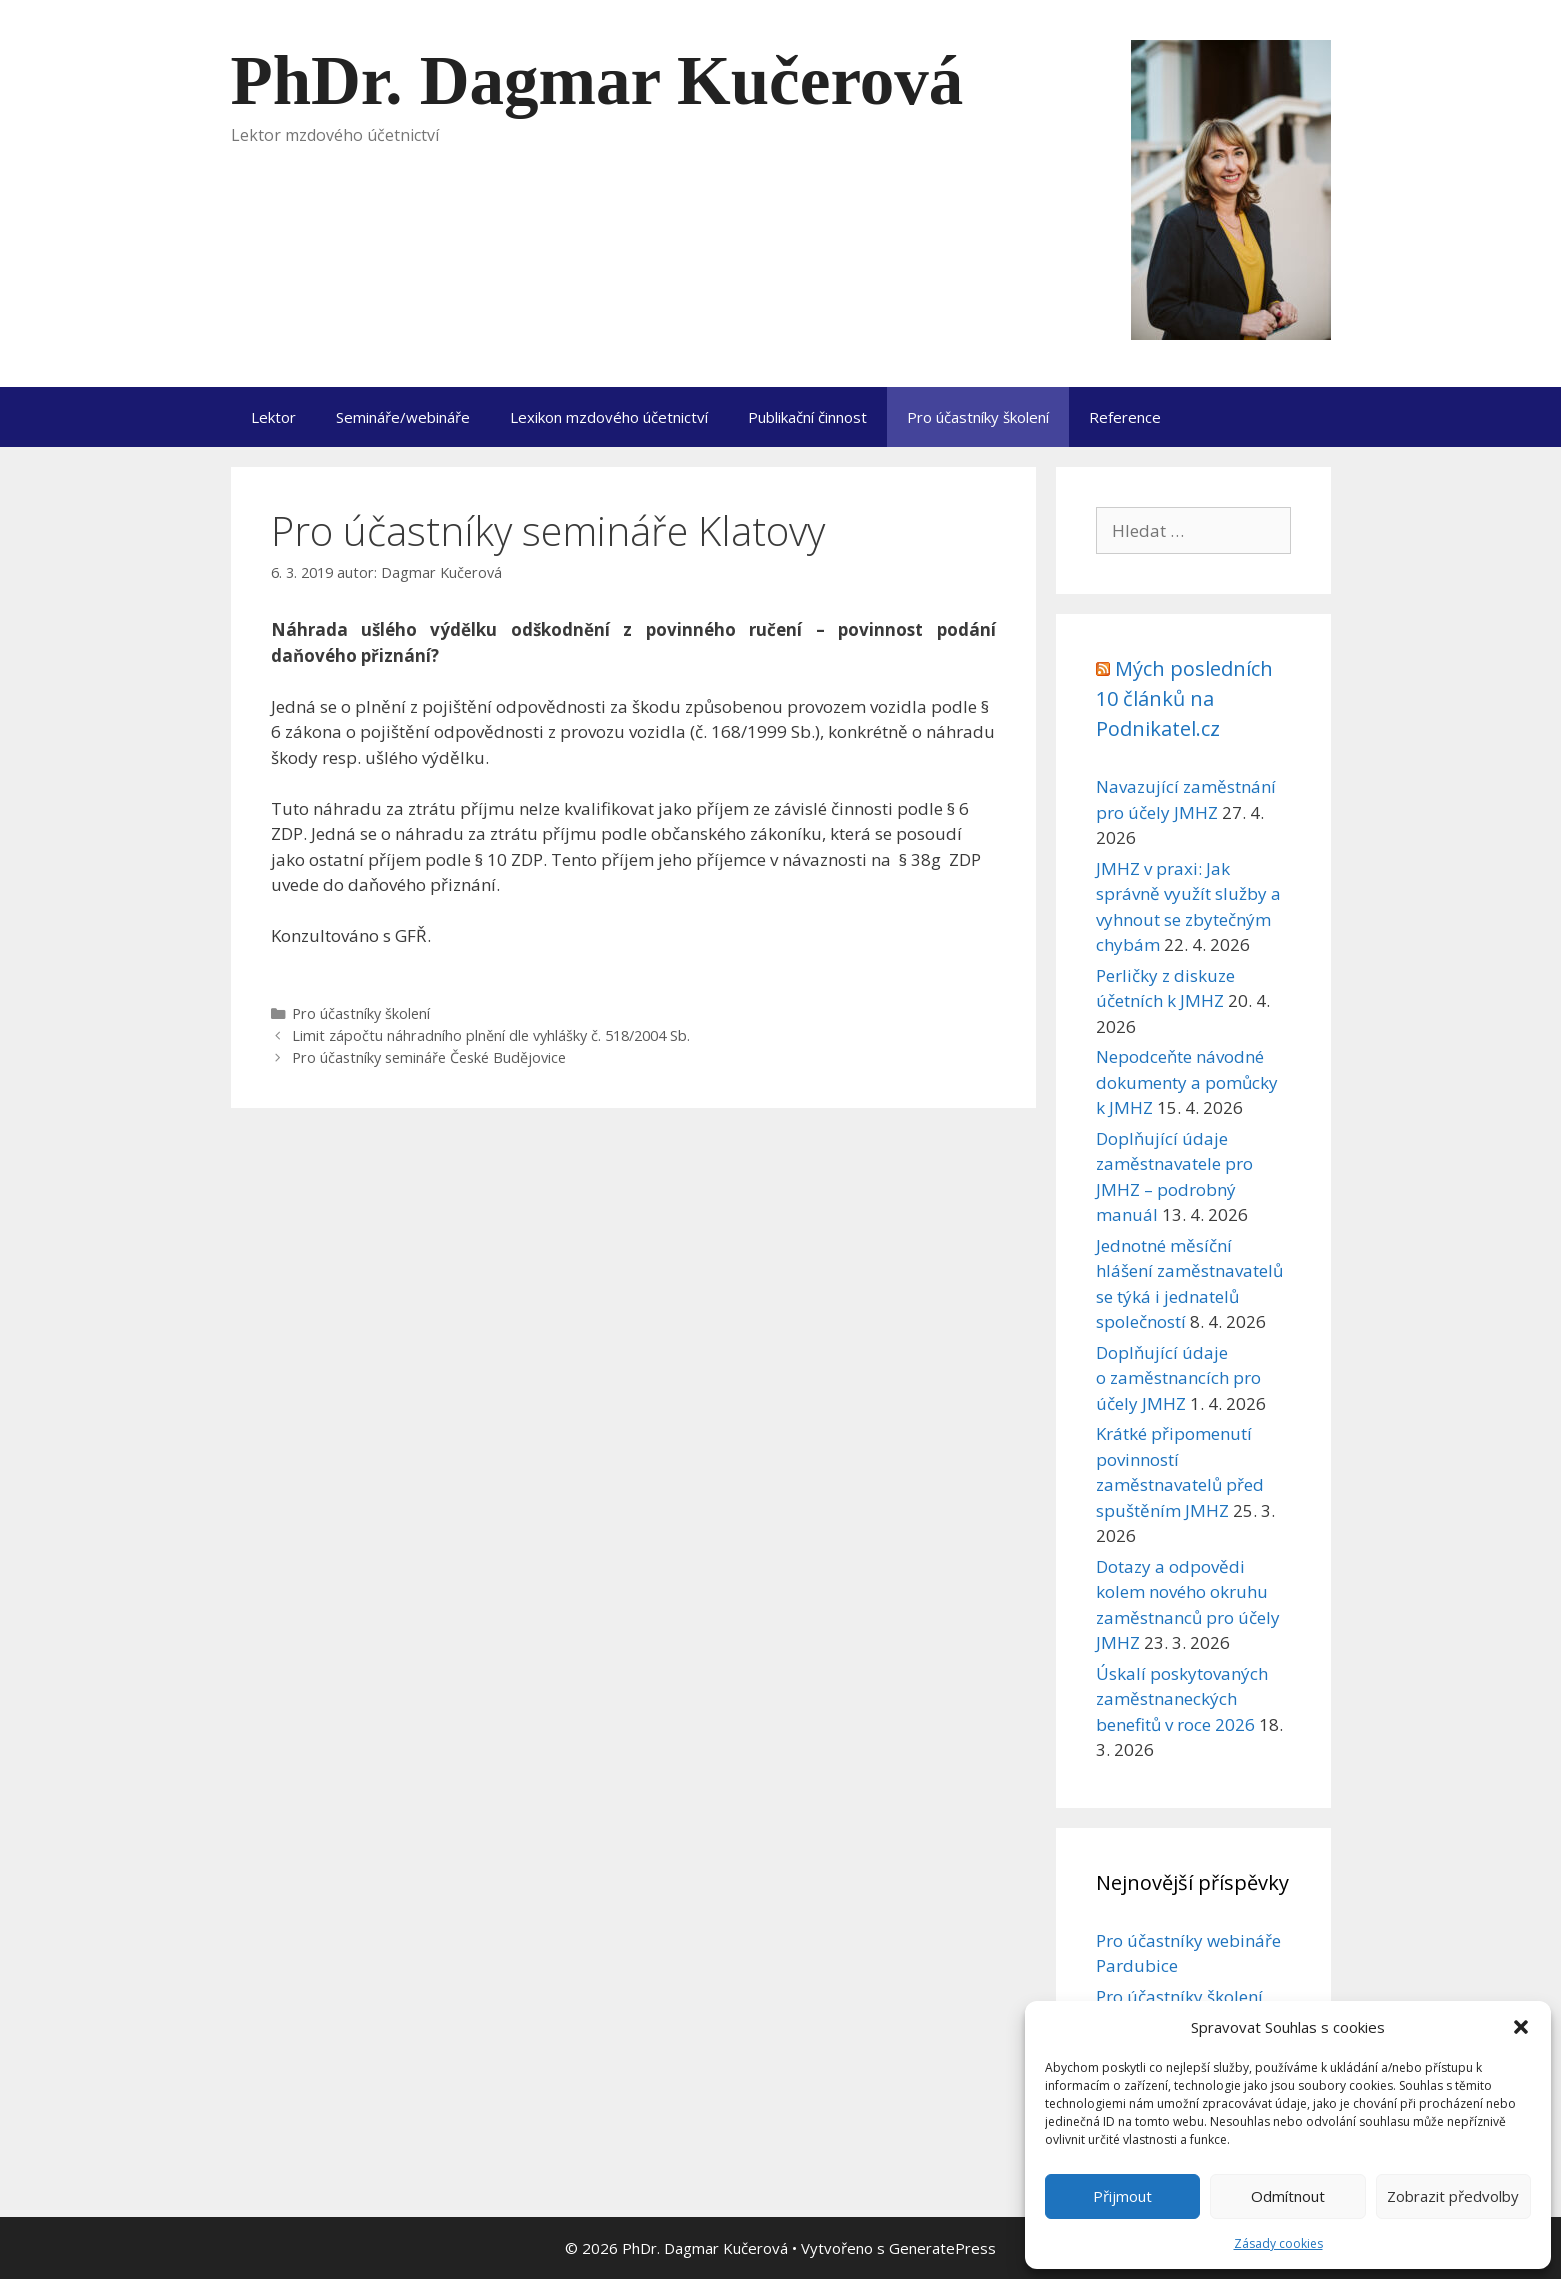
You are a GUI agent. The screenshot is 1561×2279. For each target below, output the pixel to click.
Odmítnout (1288, 2196)
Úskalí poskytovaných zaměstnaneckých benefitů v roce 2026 (1182, 1699)
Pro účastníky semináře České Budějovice (429, 1057)
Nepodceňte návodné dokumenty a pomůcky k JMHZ (1187, 1082)
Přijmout (1122, 2196)
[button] (1521, 2027)
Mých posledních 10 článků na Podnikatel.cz (1184, 698)
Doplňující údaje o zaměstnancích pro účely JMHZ (1178, 1378)
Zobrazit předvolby (1453, 2196)
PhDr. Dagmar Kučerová (597, 81)
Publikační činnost (807, 417)
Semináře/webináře (403, 417)
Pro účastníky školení (978, 417)
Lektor (273, 417)
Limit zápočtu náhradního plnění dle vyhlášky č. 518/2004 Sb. (491, 1035)
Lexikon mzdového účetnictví (609, 417)
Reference (1125, 417)
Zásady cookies (1278, 2243)
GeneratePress (942, 2248)
